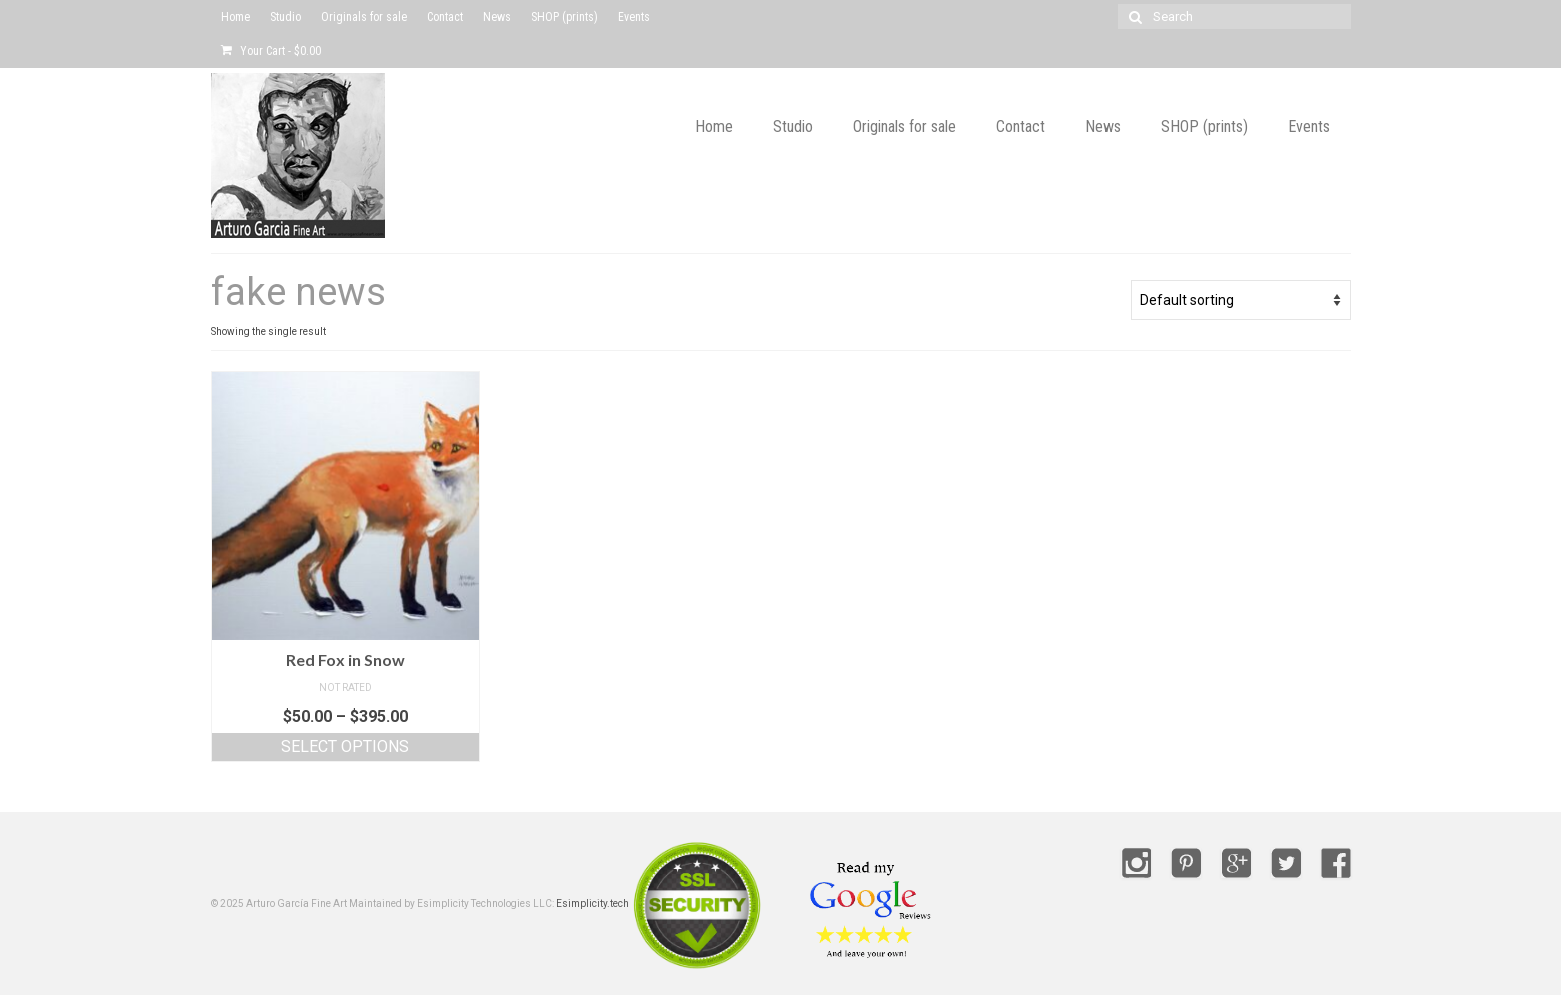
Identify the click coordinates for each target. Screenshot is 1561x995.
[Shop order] (1241, 300)
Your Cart (271, 51)
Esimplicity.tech (592, 903)
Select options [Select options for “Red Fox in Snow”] (345, 746)
